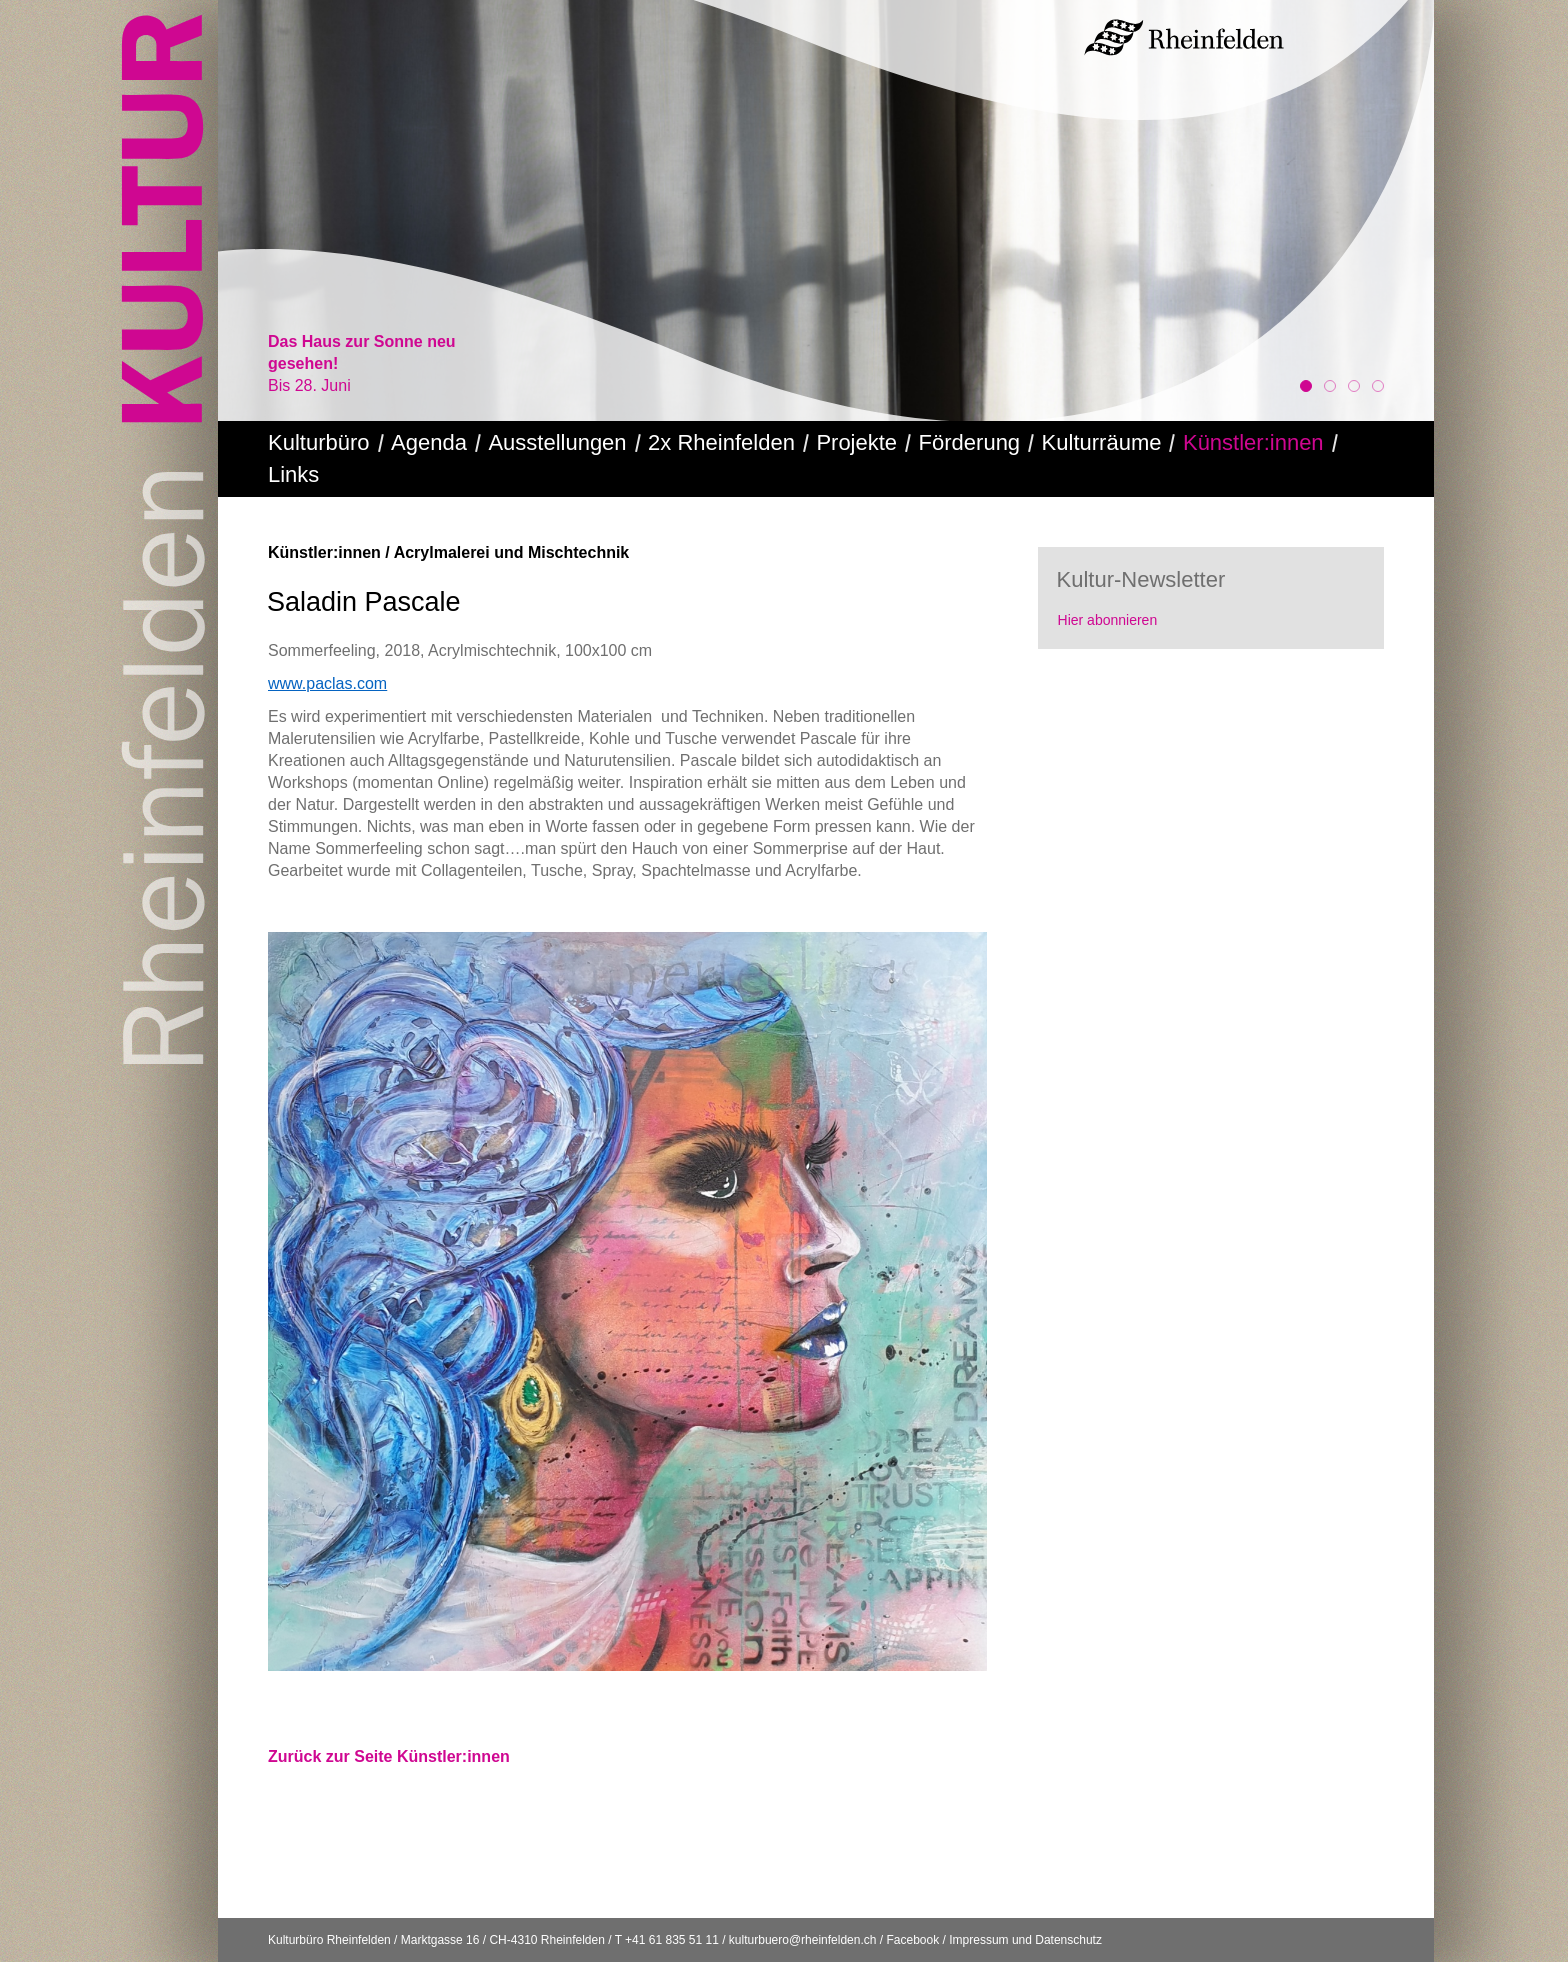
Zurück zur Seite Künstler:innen (389, 1756)
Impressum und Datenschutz (1025, 1940)
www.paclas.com (327, 683)
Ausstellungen (557, 442)
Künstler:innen (1253, 442)
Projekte (856, 442)
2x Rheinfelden (721, 442)
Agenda (429, 442)
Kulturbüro (319, 442)
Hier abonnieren (1108, 620)
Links (293, 474)
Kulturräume (1102, 442)
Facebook (912, 1940)
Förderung (970, 442)
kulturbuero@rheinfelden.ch (803, 1940)
